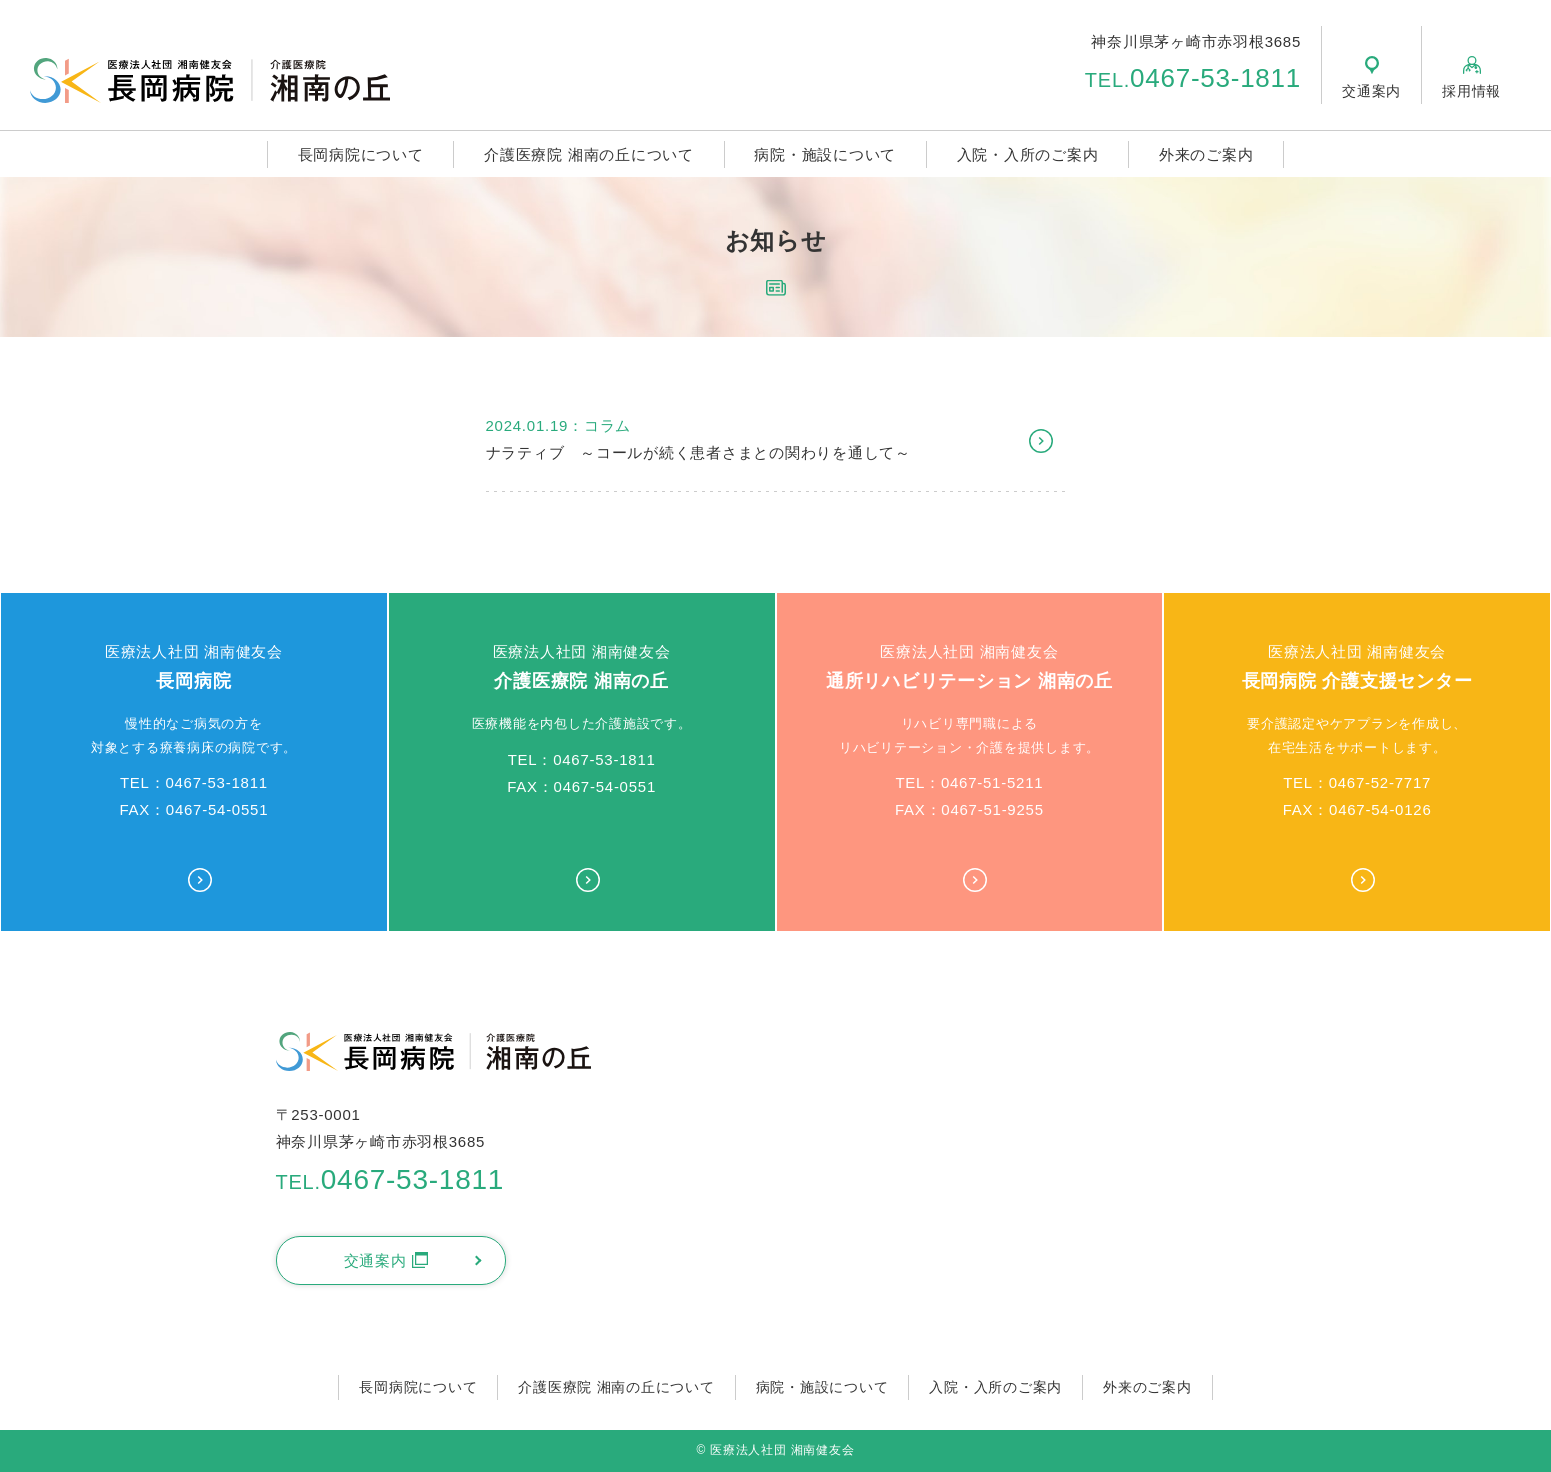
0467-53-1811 (1193, 78)
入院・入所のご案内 (1028, 154)
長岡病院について (361, 154)
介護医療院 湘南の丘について (589, 154)
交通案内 (386, 1260)
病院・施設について (825, 154)
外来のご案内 (1206, 154)
